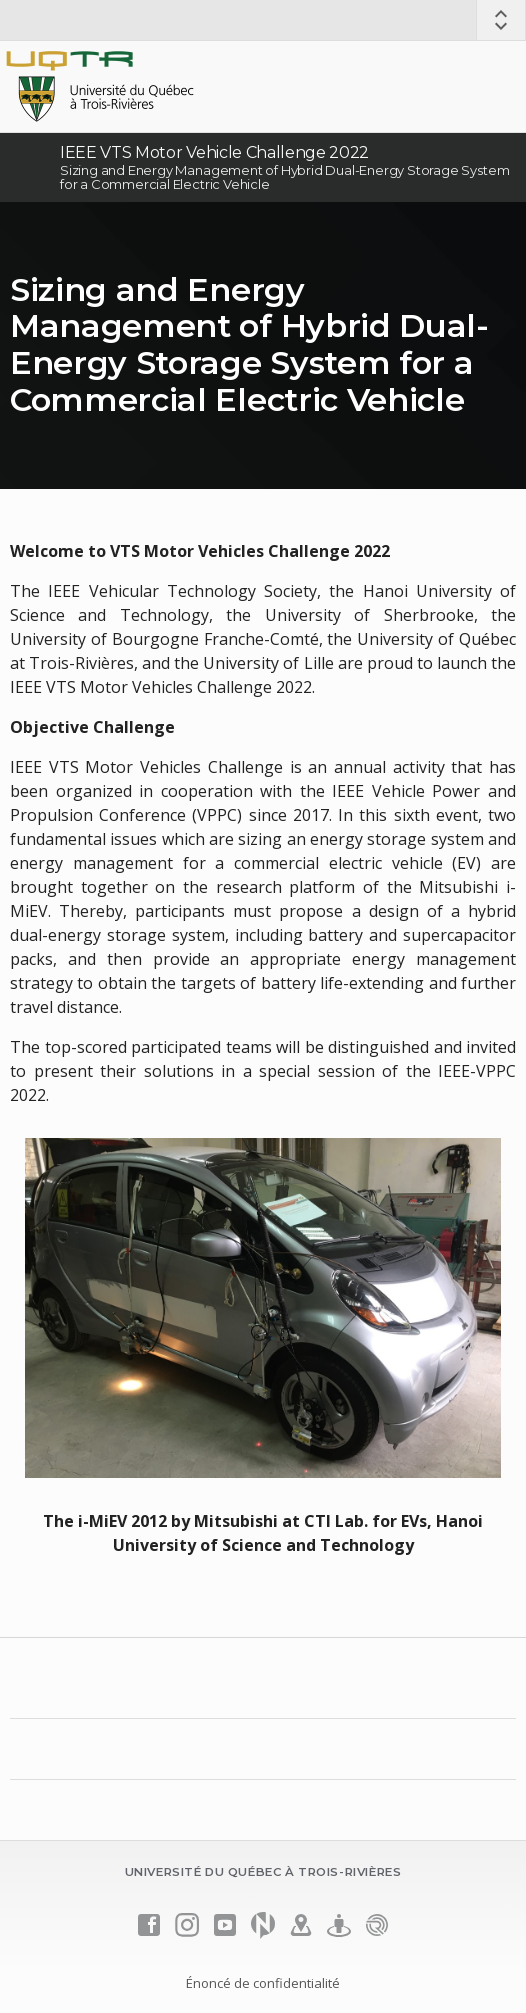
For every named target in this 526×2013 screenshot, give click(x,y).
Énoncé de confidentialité (263, 1983)
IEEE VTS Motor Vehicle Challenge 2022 (214, 152)
